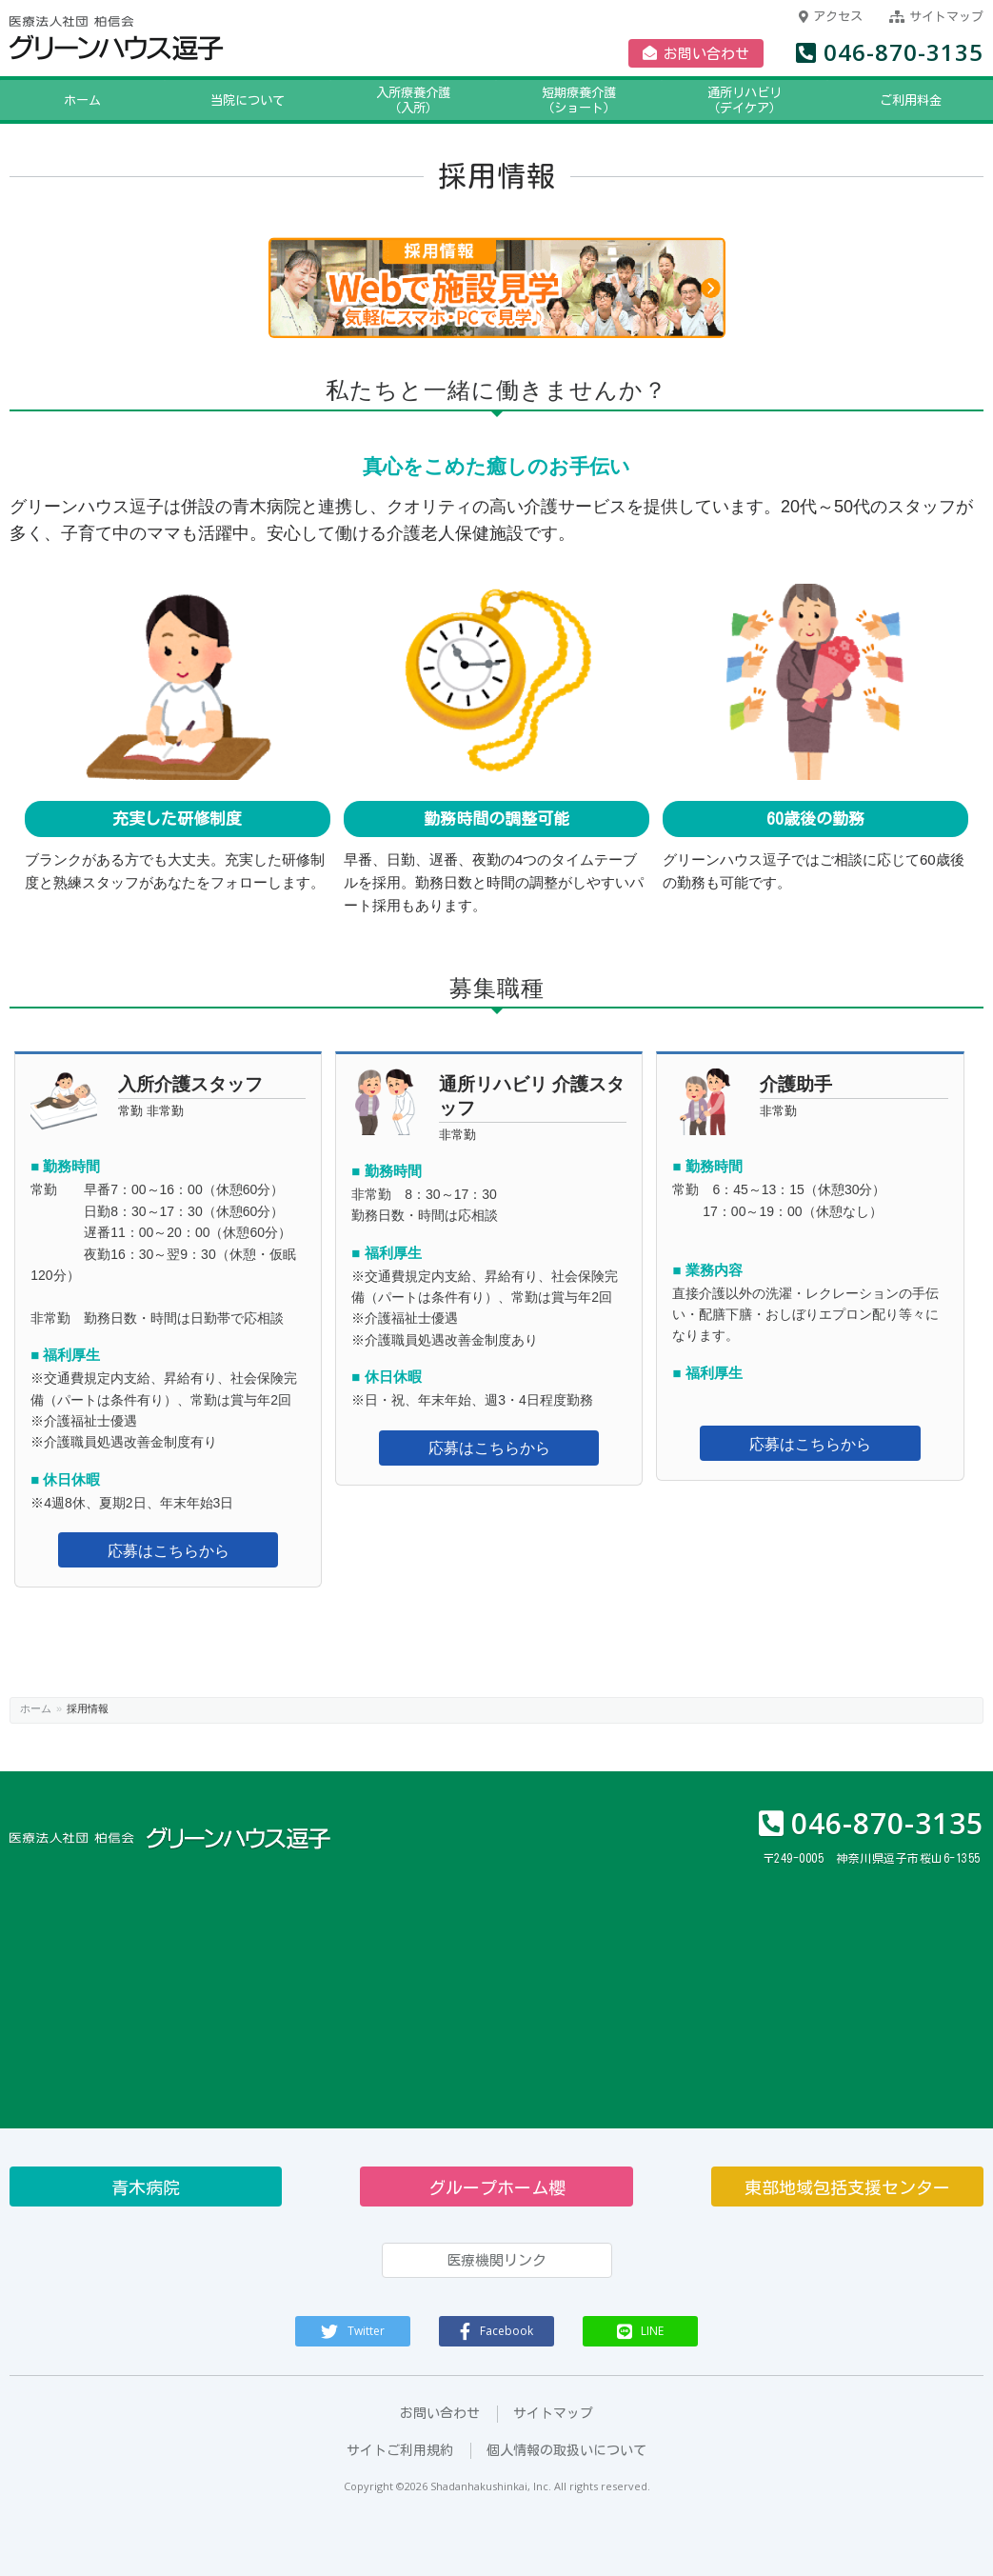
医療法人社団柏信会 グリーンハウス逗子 (172, 38)
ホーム (40, 100)
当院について (170, 100)
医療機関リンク (496, 2260)
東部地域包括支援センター (847, 2187)
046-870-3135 (889, 52)
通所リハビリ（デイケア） (719, 100)
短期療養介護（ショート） (537, 100)
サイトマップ (936, 16)
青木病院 (145, 2187)
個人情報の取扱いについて (566, 2450)
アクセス (831, 16)
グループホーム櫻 (497, 2187)
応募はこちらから (168, 1551)
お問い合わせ (696, 53)
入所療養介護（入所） (354, 100)
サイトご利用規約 (400, 2450)
